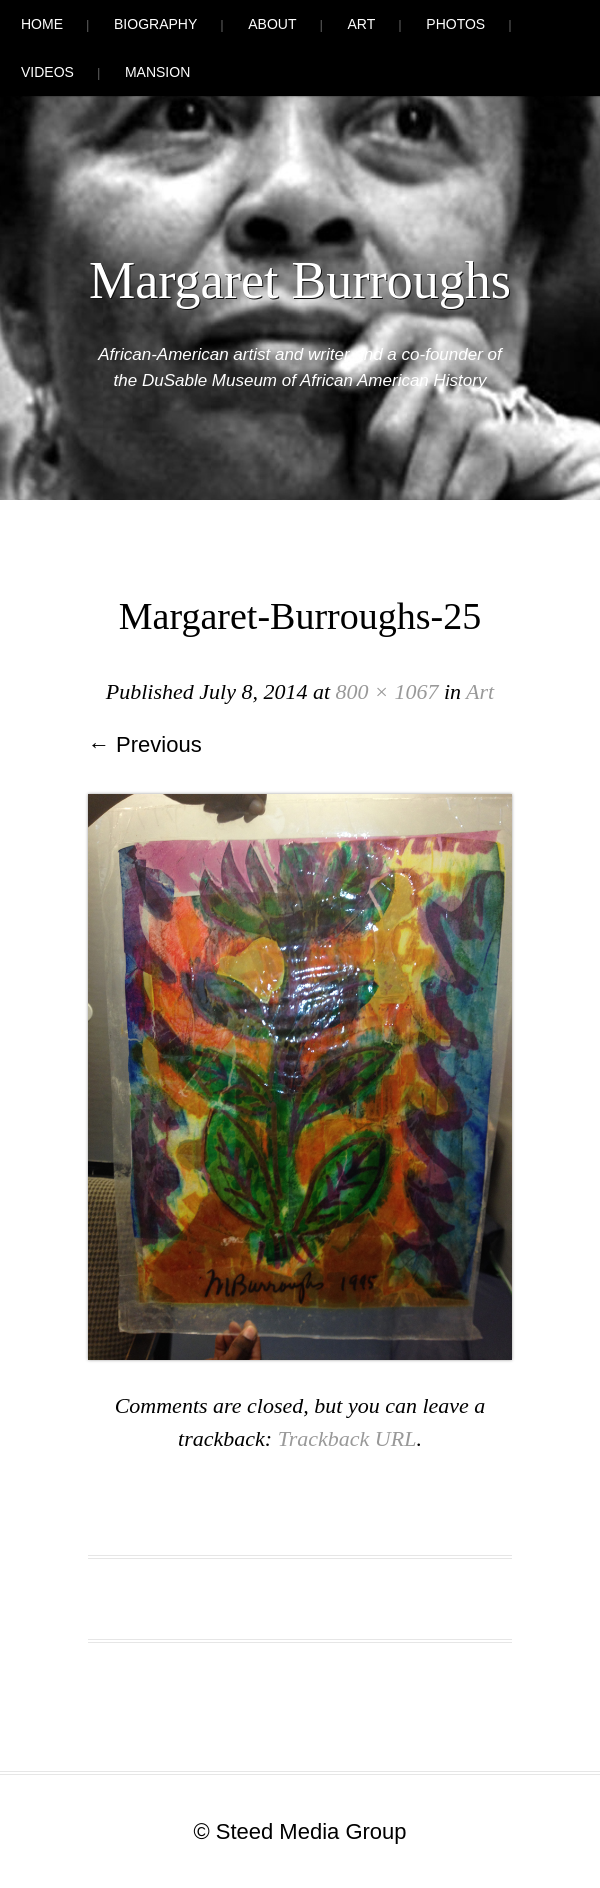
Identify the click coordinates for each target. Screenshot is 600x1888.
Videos (47, 72)
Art (362, 24)
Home (42, 24)
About (272, 24)
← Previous (145, 744)
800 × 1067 (387, 691)
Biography (155, 24)
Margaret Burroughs (300, 280)
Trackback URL (347, 1438)
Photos (455, 24)
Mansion (157, 72)
